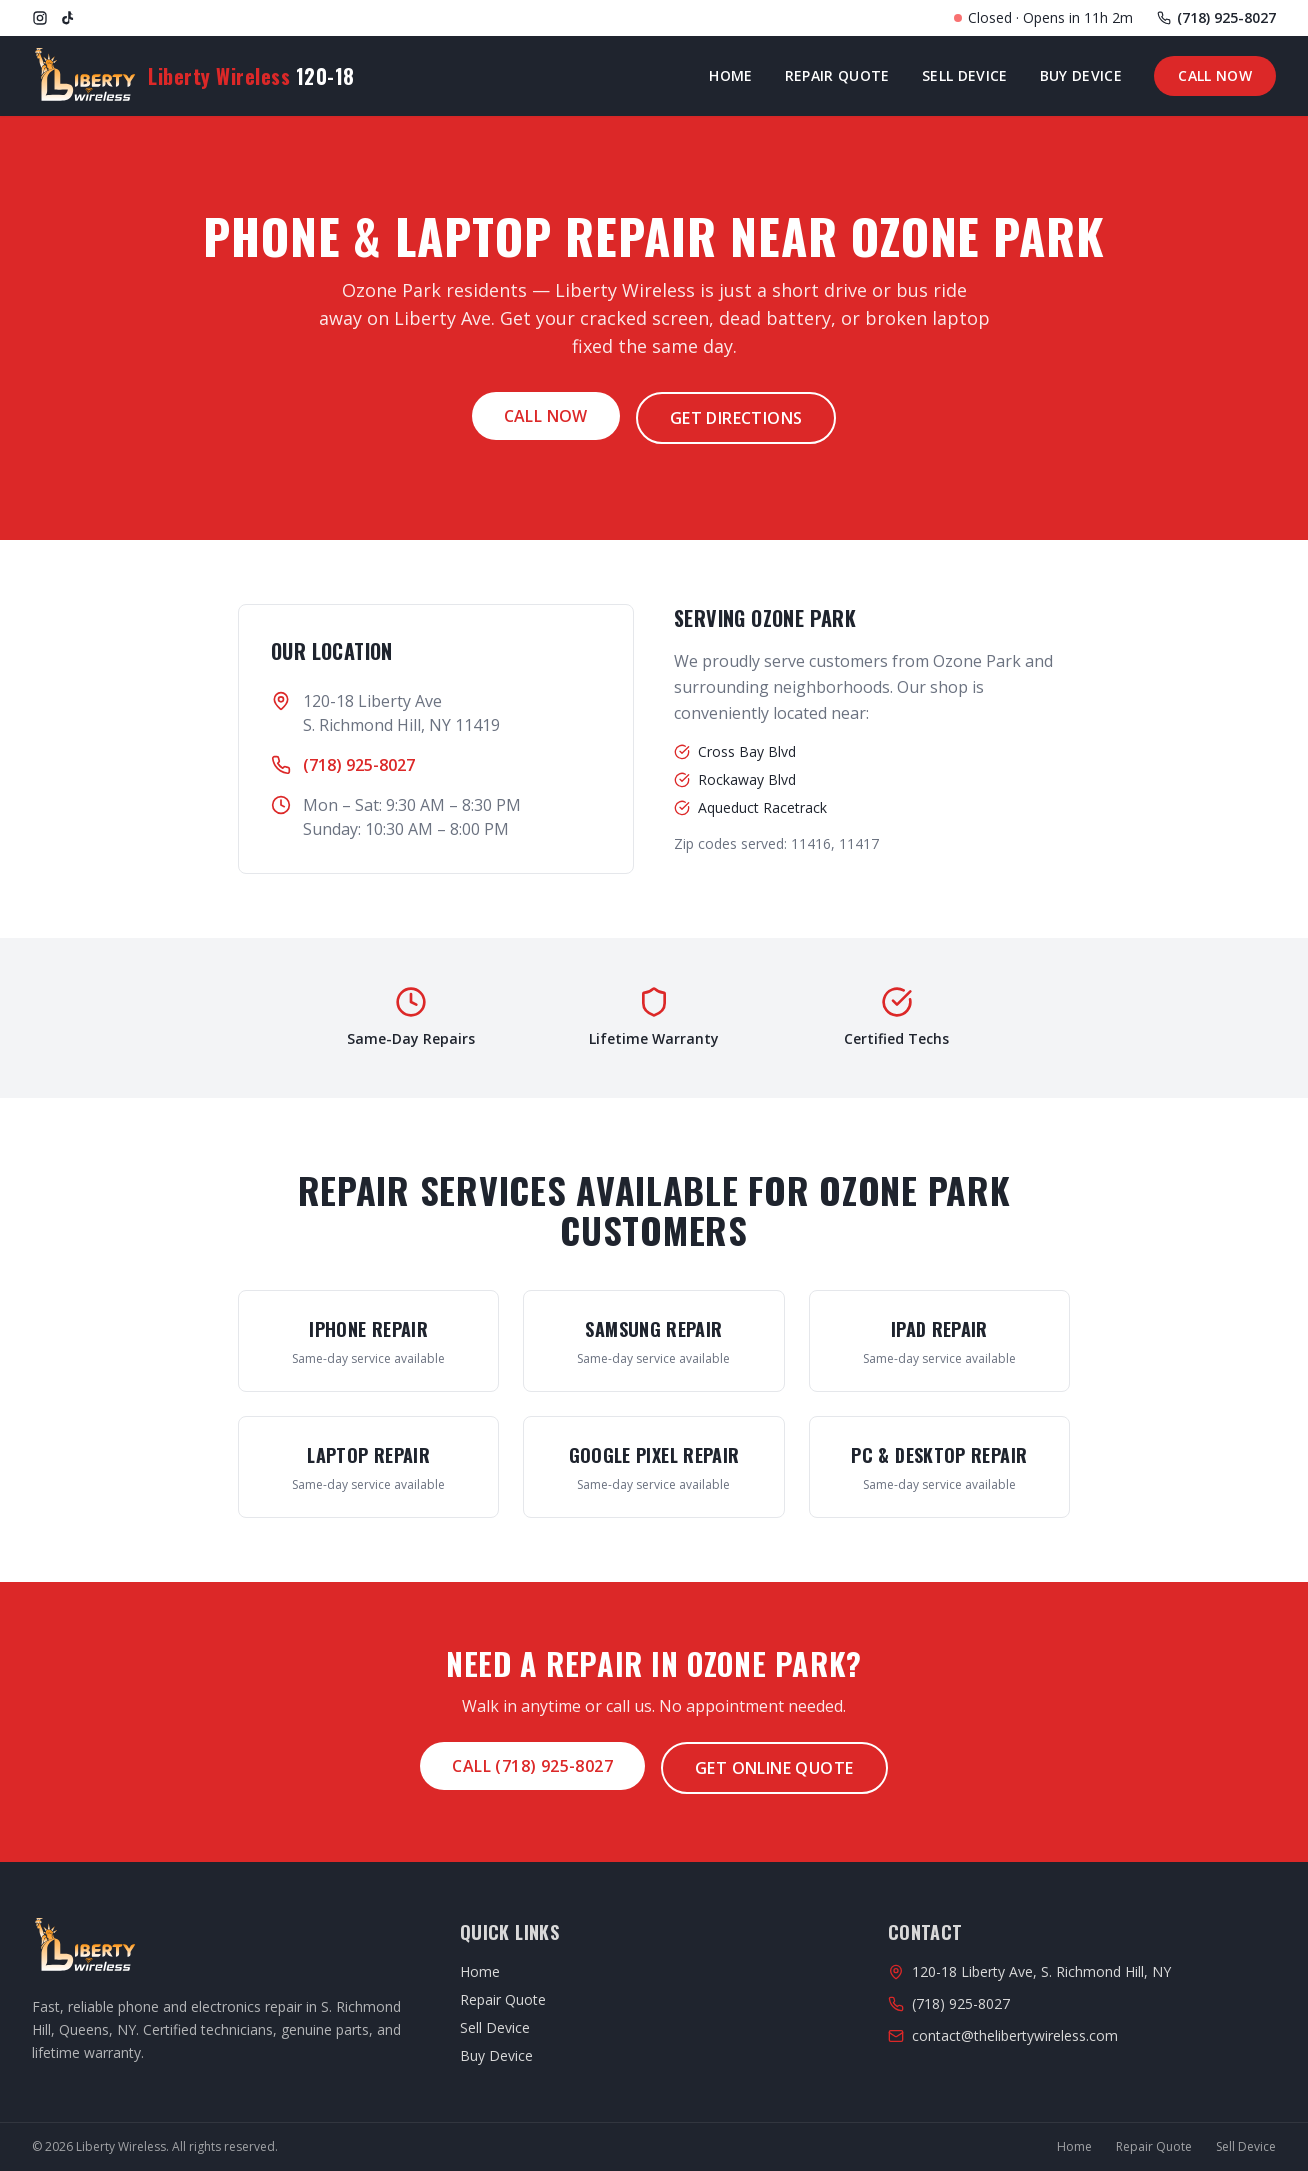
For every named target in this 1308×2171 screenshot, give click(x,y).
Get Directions (736, 418)
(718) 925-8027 (359, 765)
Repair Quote (837, 75)
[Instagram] (40, 18)
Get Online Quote (774, 1768)
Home (730, 75)
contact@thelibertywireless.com (1015, 2035)
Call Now (1215, 75)
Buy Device (1081, 75)
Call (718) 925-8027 (532, 1766)
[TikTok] (68, 18)
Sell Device (965, 75)
